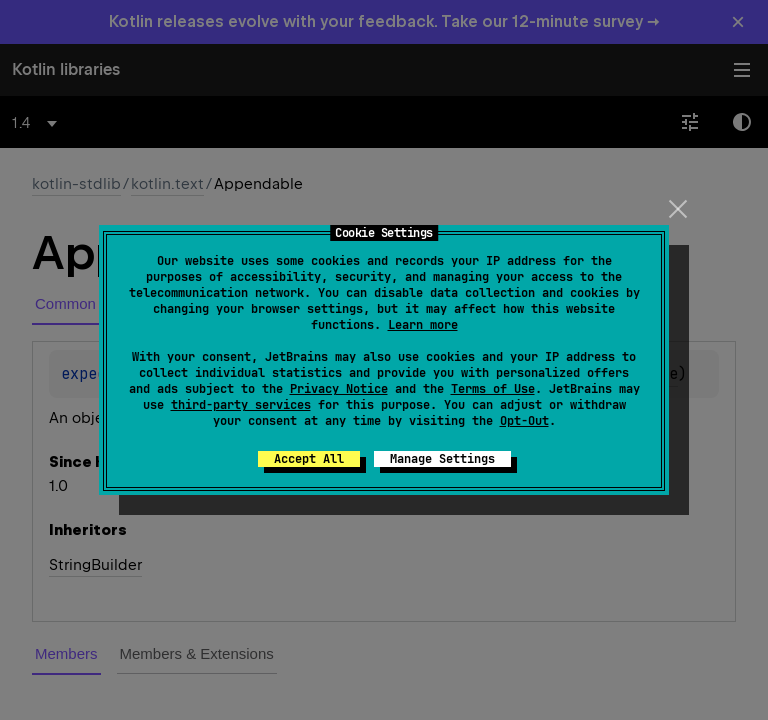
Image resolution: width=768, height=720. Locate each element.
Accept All (309, 459)
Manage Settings (442, 459)
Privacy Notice (339, 389)
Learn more (423, 325)
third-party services (241, 405)
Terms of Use (493, 389)
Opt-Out (524, 421)
